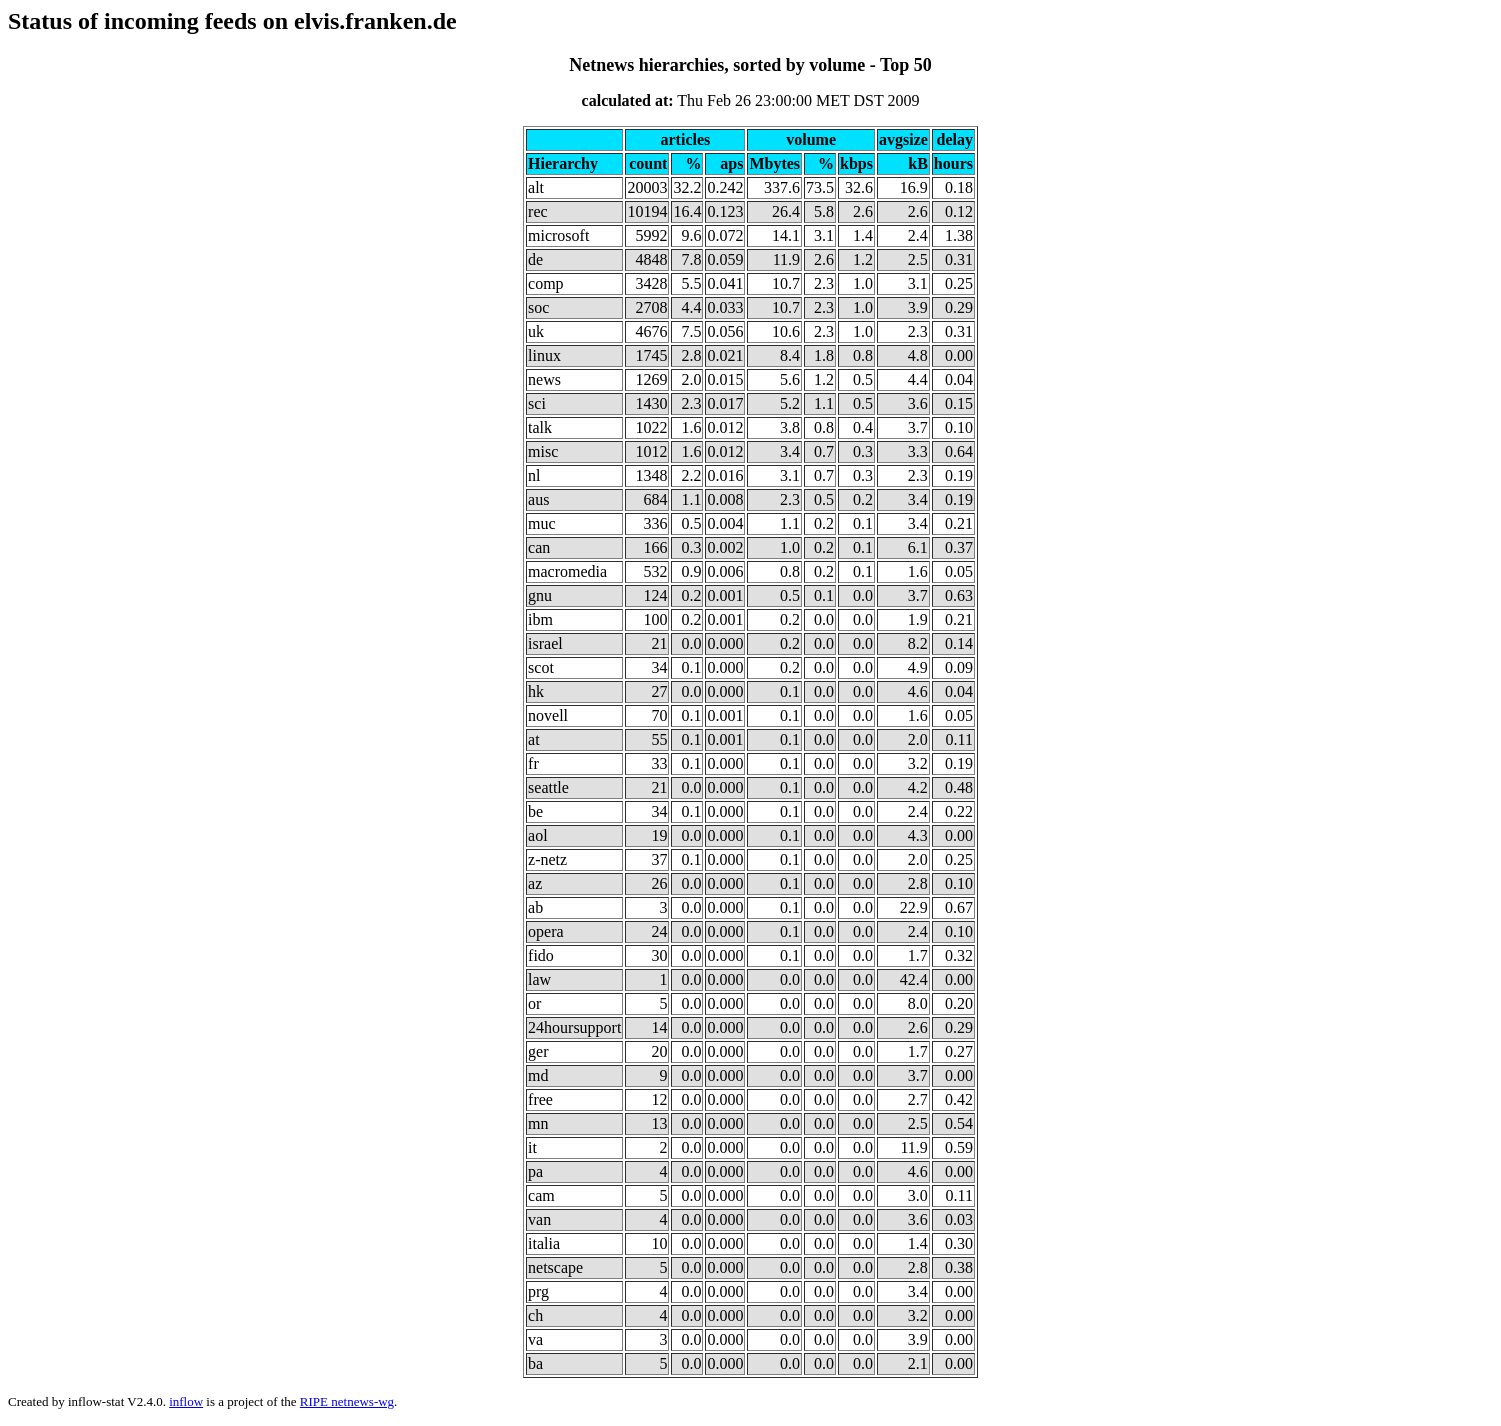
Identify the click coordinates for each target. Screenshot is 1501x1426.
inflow (186, 1401)
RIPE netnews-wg (347, 1401)
